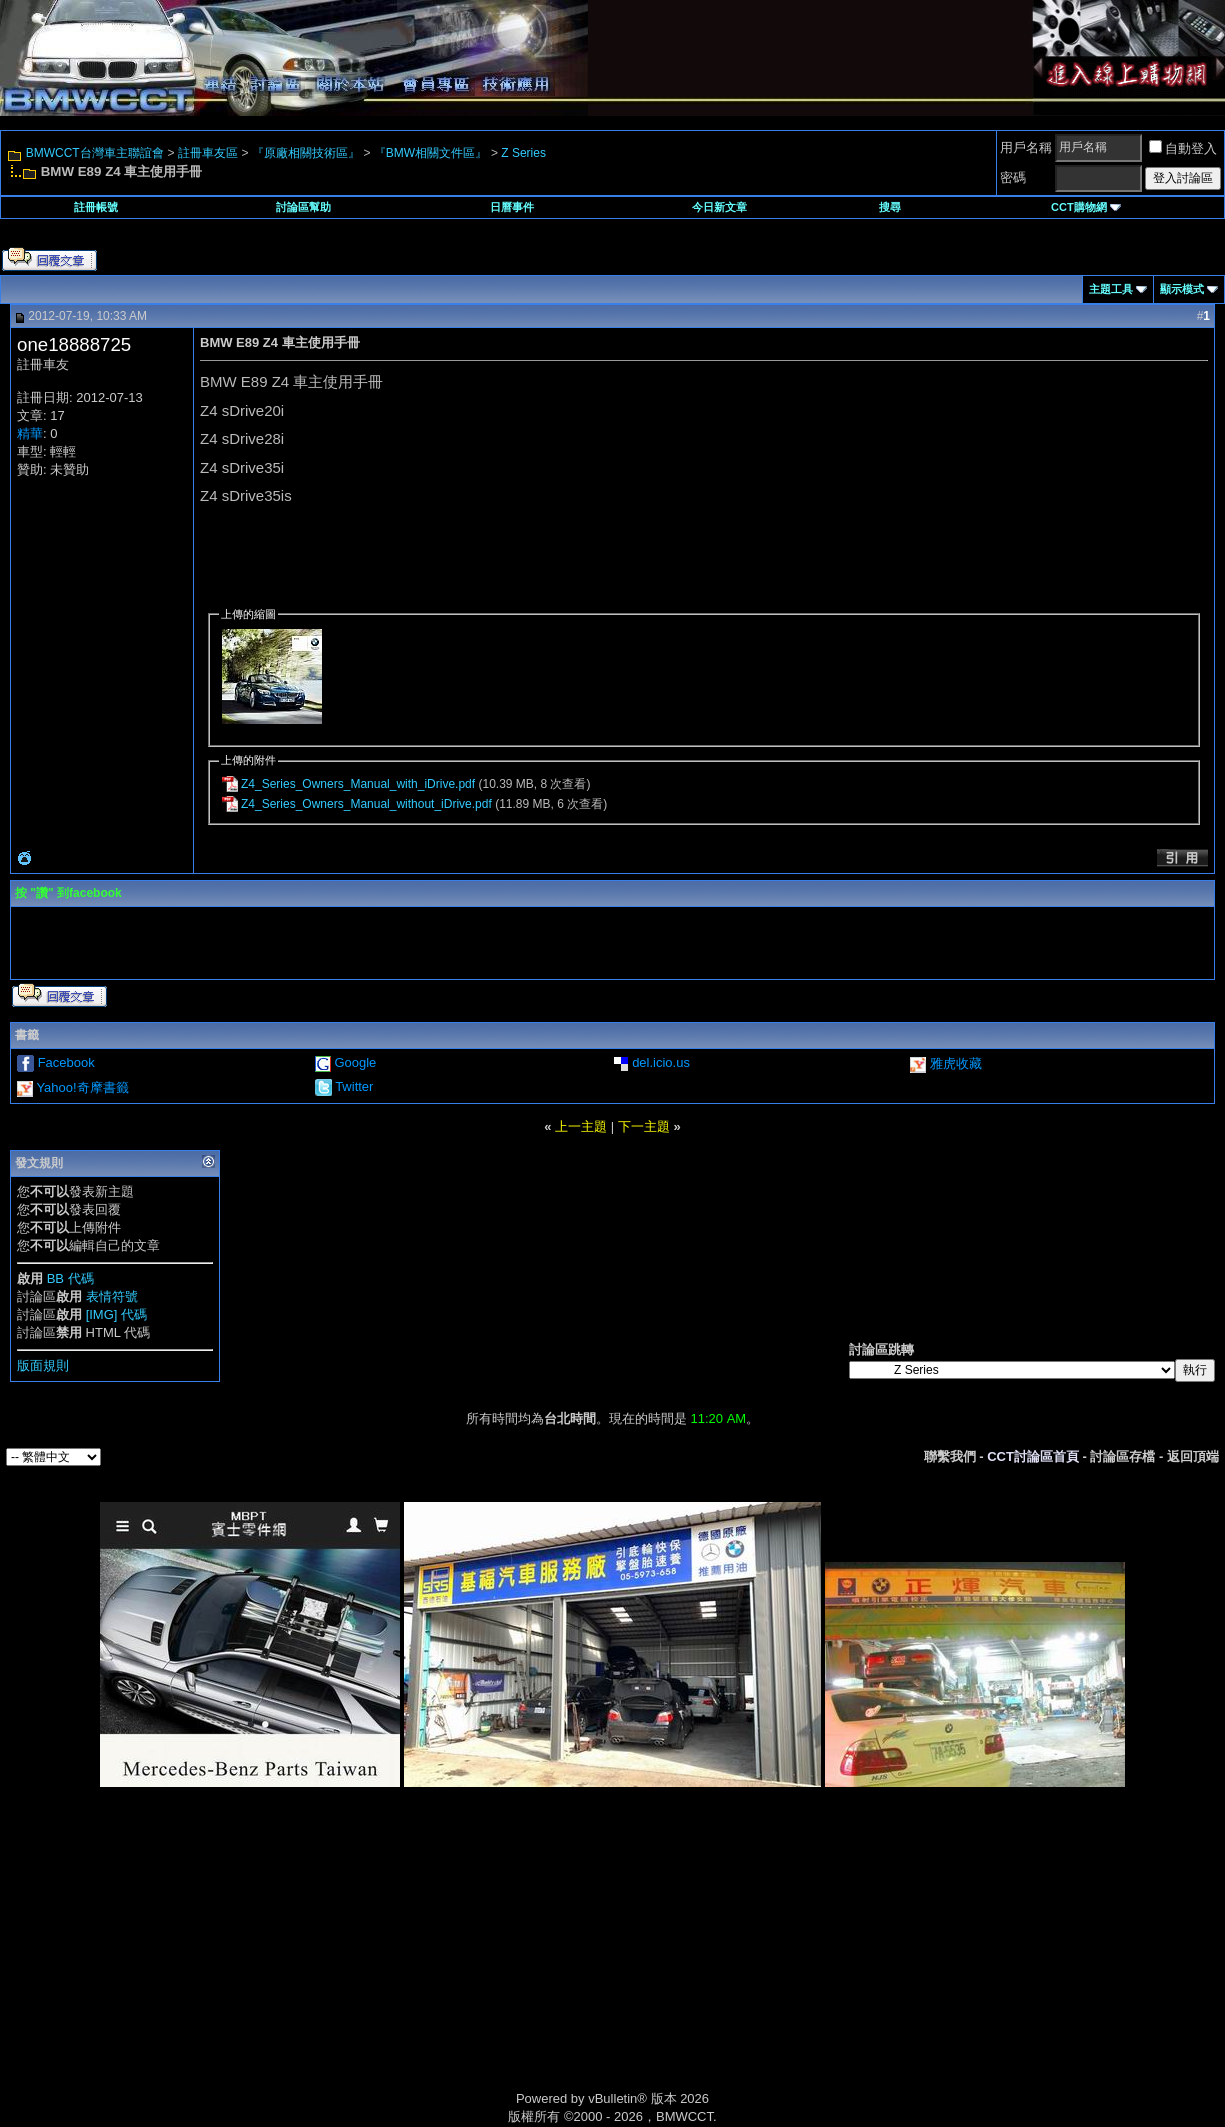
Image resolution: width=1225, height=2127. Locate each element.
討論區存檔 (1122, 1456)
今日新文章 (719, 207)
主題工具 (1111, 289)
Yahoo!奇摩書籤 (82, 1087)
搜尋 (890, 207)
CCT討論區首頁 (1033, 1456)
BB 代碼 (70, 1278)
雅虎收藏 (956, 1063)
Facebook (66, 1062)
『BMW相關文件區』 (430, 153)
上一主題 (581, 1126)
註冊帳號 (96, 207)
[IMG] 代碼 (116, 1314)
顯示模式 (1182, 289)
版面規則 (43, 1365)
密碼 (1013, 177)
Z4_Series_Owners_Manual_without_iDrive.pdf (366, 804)
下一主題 (644, 1126)
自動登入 (1183, 148)
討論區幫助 (303, 207)
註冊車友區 (208, 153)
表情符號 (112, 1296)
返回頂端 (1193, 1456)
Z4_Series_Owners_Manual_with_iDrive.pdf (358, 784)
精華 (30, 433)
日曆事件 (512, 207)
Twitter (354, 1086)
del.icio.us (661, 1062)
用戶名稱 (1026, 147)
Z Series (523, 153)
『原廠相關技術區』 (306, 153)
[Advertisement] (443, 1962)
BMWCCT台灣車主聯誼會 (95, 153)
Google (355, 1062)
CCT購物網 (1086, 207)
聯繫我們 (950, 1456)
